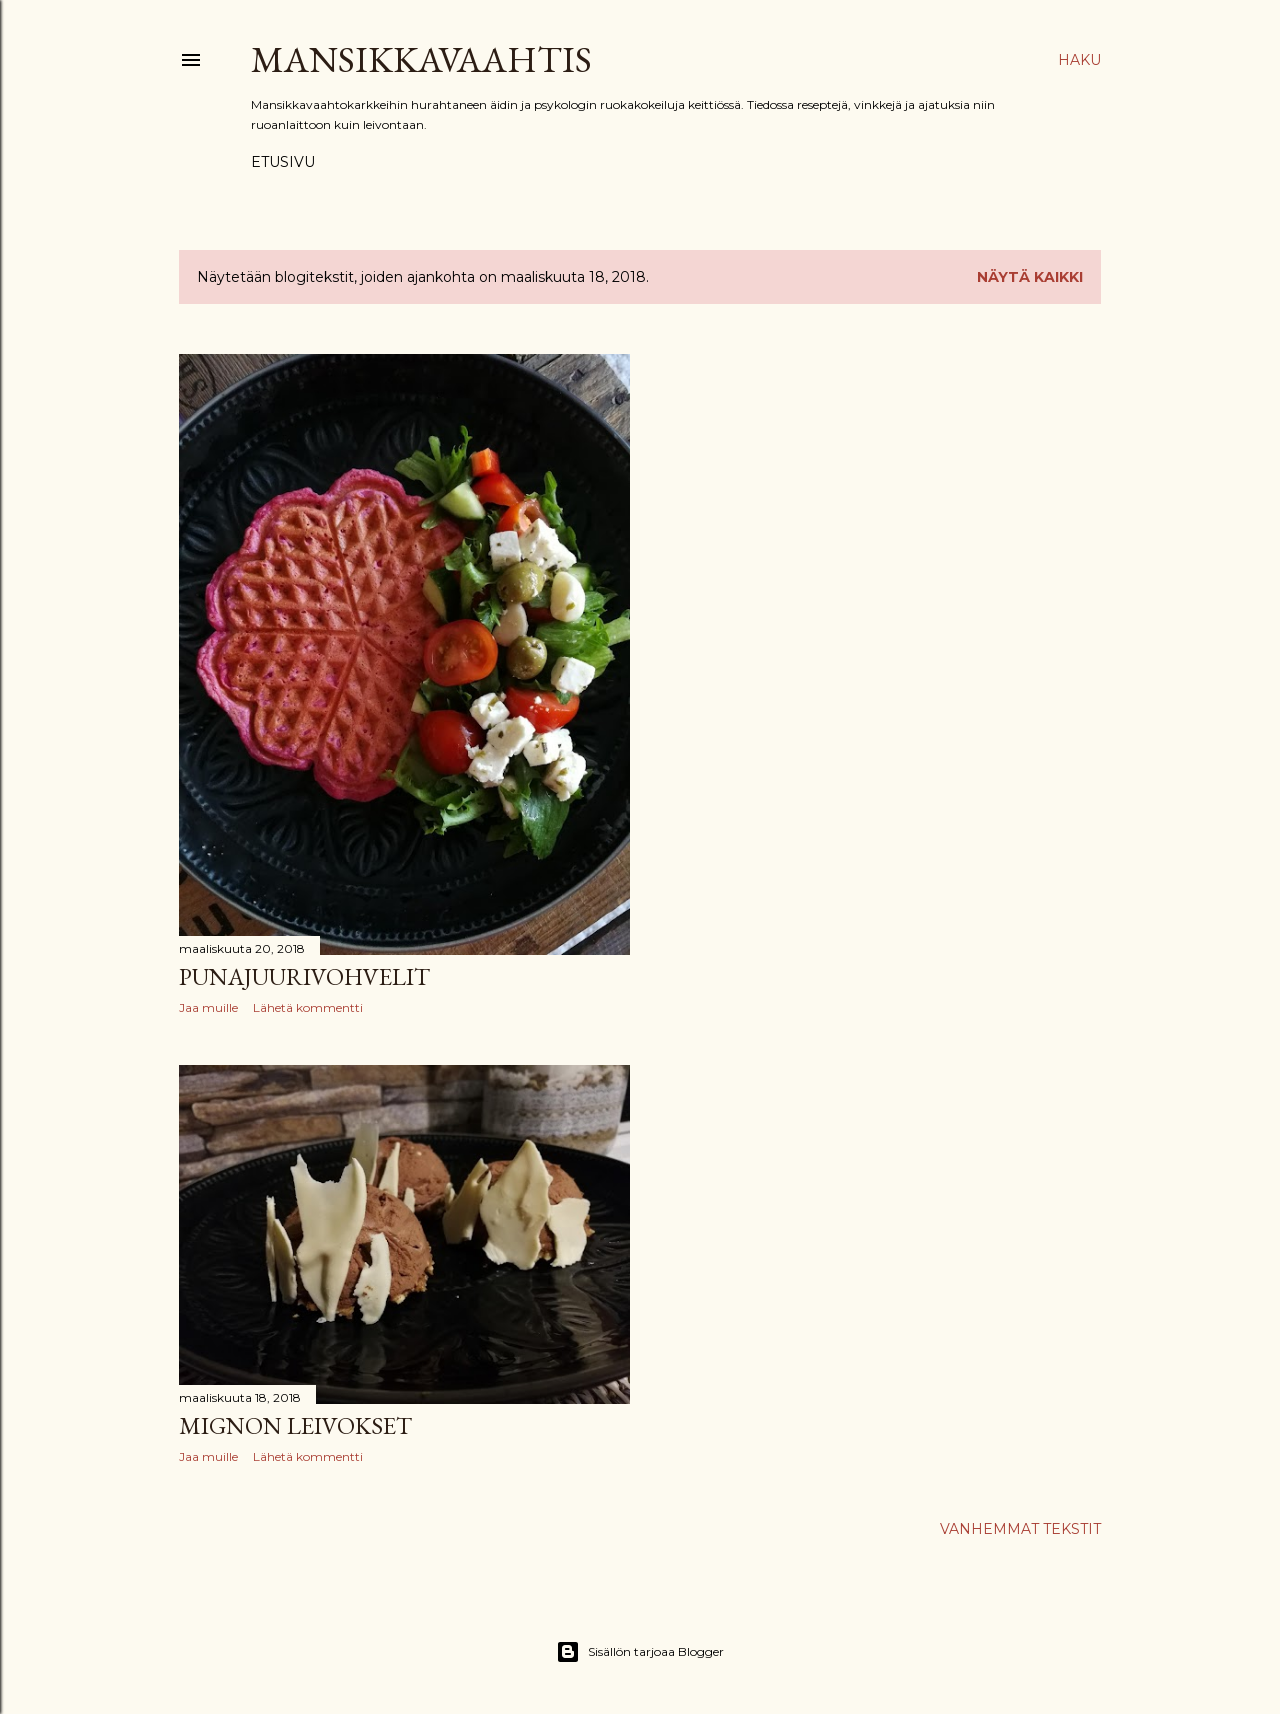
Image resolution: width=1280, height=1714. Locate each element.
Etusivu (283, 162)
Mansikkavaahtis (421, 59)
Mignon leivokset (295, 1425)
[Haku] (1079, 60)
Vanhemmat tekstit (1020, 1529)
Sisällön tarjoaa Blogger (640, 1652)
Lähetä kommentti (308, 1007)
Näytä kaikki (1030, 277)
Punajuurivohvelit (304, 976)
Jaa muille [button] (208, 1007)
